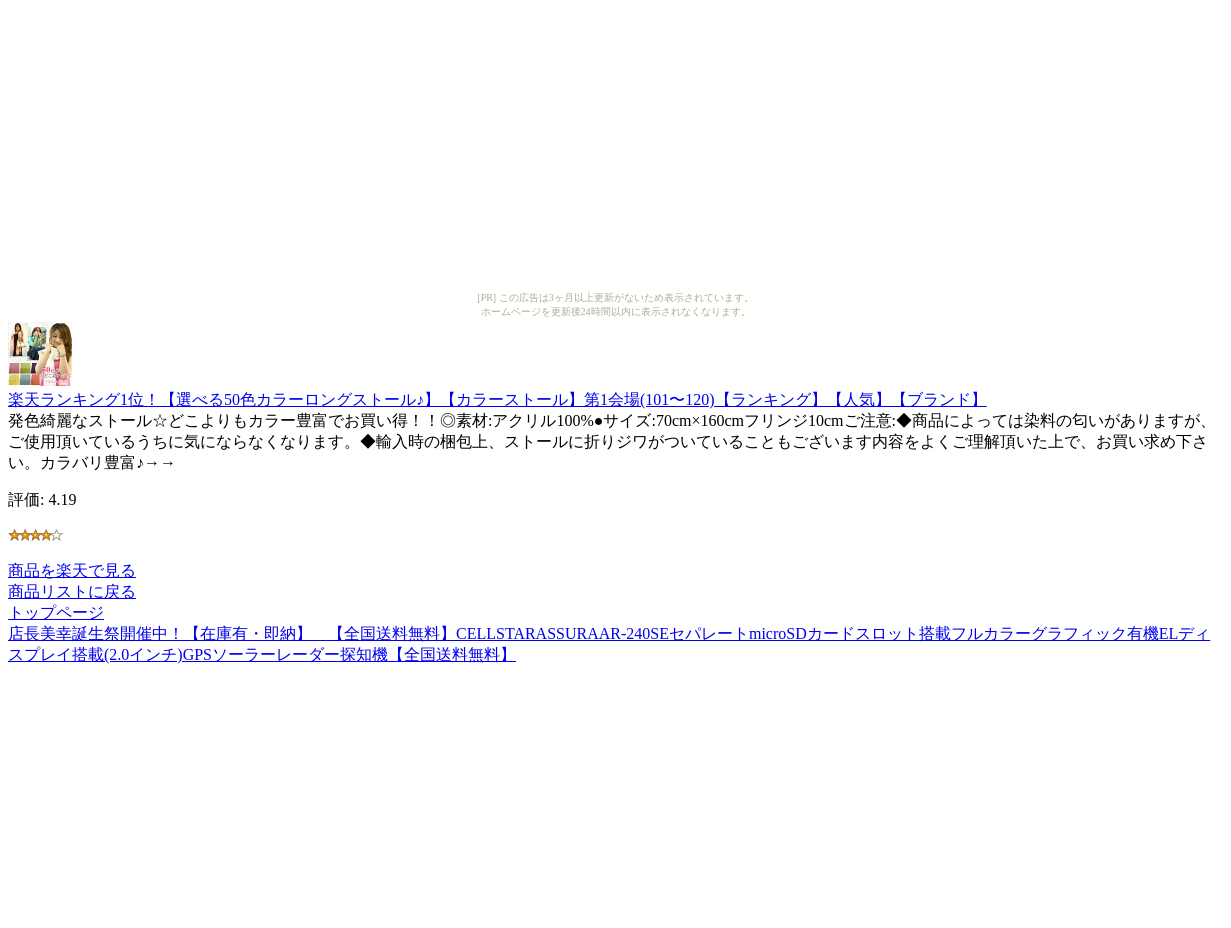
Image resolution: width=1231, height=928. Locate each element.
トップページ (56, 612)
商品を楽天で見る (72, 570)
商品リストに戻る (72, 591)
